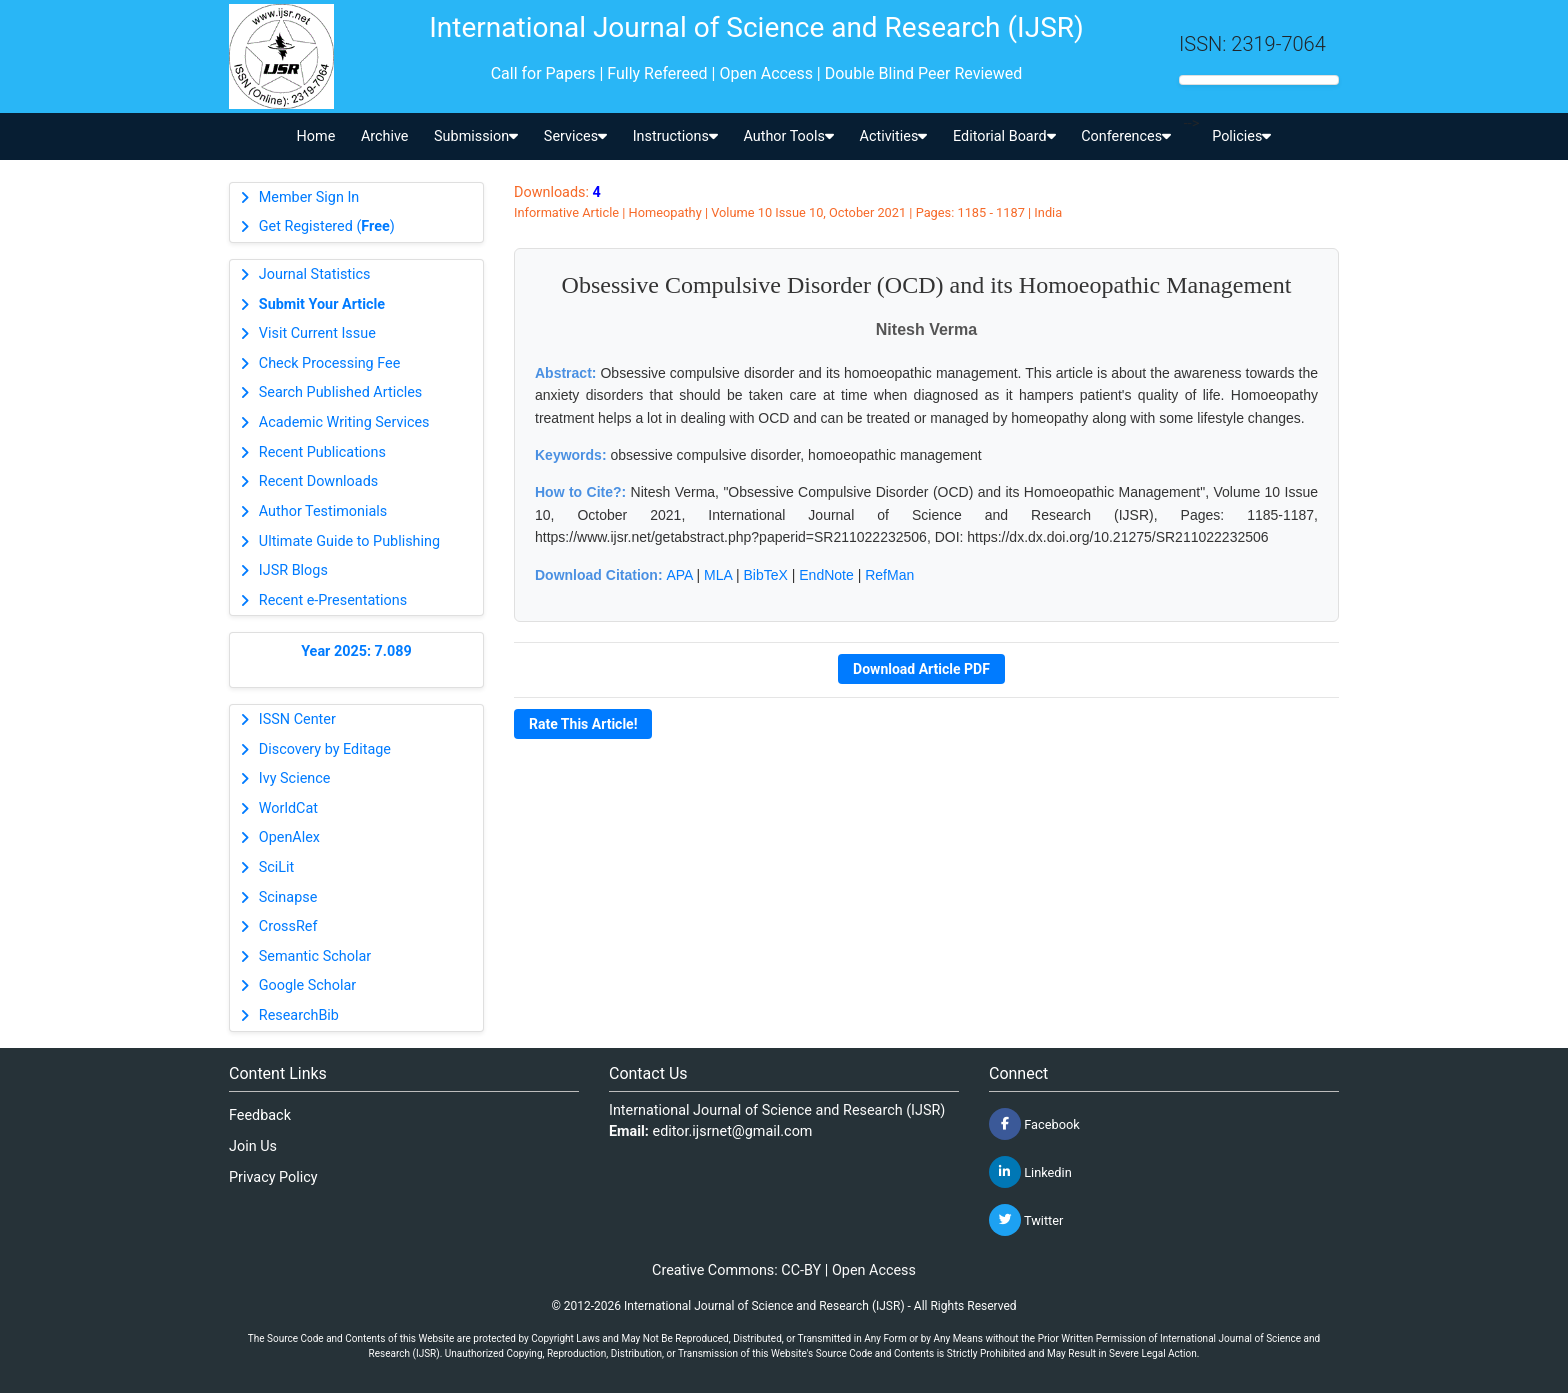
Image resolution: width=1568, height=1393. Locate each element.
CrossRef (288, 926)
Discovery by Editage (325, 749)
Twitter (1026, 1220)
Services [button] (575, 136)
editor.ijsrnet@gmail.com (733, 1131)
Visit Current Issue (317, 333)
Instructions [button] (675, 136)
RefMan (889, 575)
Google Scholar (307, 985)
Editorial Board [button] (1004, 136)
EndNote (826, 575)
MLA (718, 575)
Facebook (1034, 1124)
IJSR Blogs (293, 570)
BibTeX (766, 575)
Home (316, 136)
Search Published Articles (340, 392)
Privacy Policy (273, 1177)
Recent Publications (322, 452)
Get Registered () (327, 226)
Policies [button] (1241, 136)
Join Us (253, 1146)
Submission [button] (476, 136)
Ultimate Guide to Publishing (349, 541)
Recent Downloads (318, 481)
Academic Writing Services (344, 422)
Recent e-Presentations (333, 600)
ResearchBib (299, 1015)
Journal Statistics (315, 274)
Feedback (260, 1115)
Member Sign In (309, 197)
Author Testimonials (323, 511)
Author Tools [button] (788, 136)
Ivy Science (295, 778)
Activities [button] (894, 136)
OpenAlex (289, 837)
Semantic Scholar (315, 956)
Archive (385, 136)
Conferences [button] (1126, 136)
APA (679, 575)
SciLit (277, 867)
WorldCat (288, 808)
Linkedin (1030, 1172)
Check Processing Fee (330, 363)
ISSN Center (297, 719)
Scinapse (288, 897)
